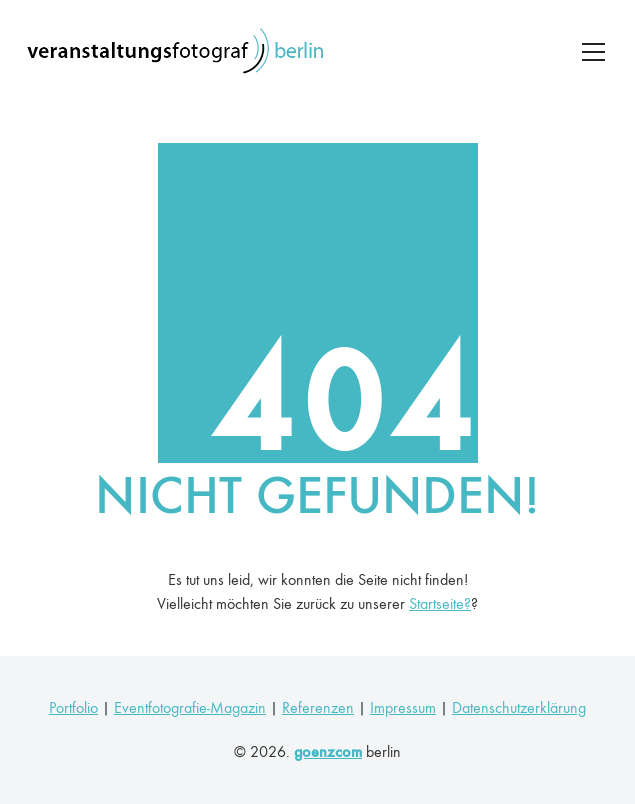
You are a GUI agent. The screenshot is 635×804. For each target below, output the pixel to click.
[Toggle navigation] (593, 52)
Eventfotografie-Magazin (190, 707)
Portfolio (73, 707)
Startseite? (440, 603)
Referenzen (318, 707)
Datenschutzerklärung (519, 707)
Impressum (403, 707)
